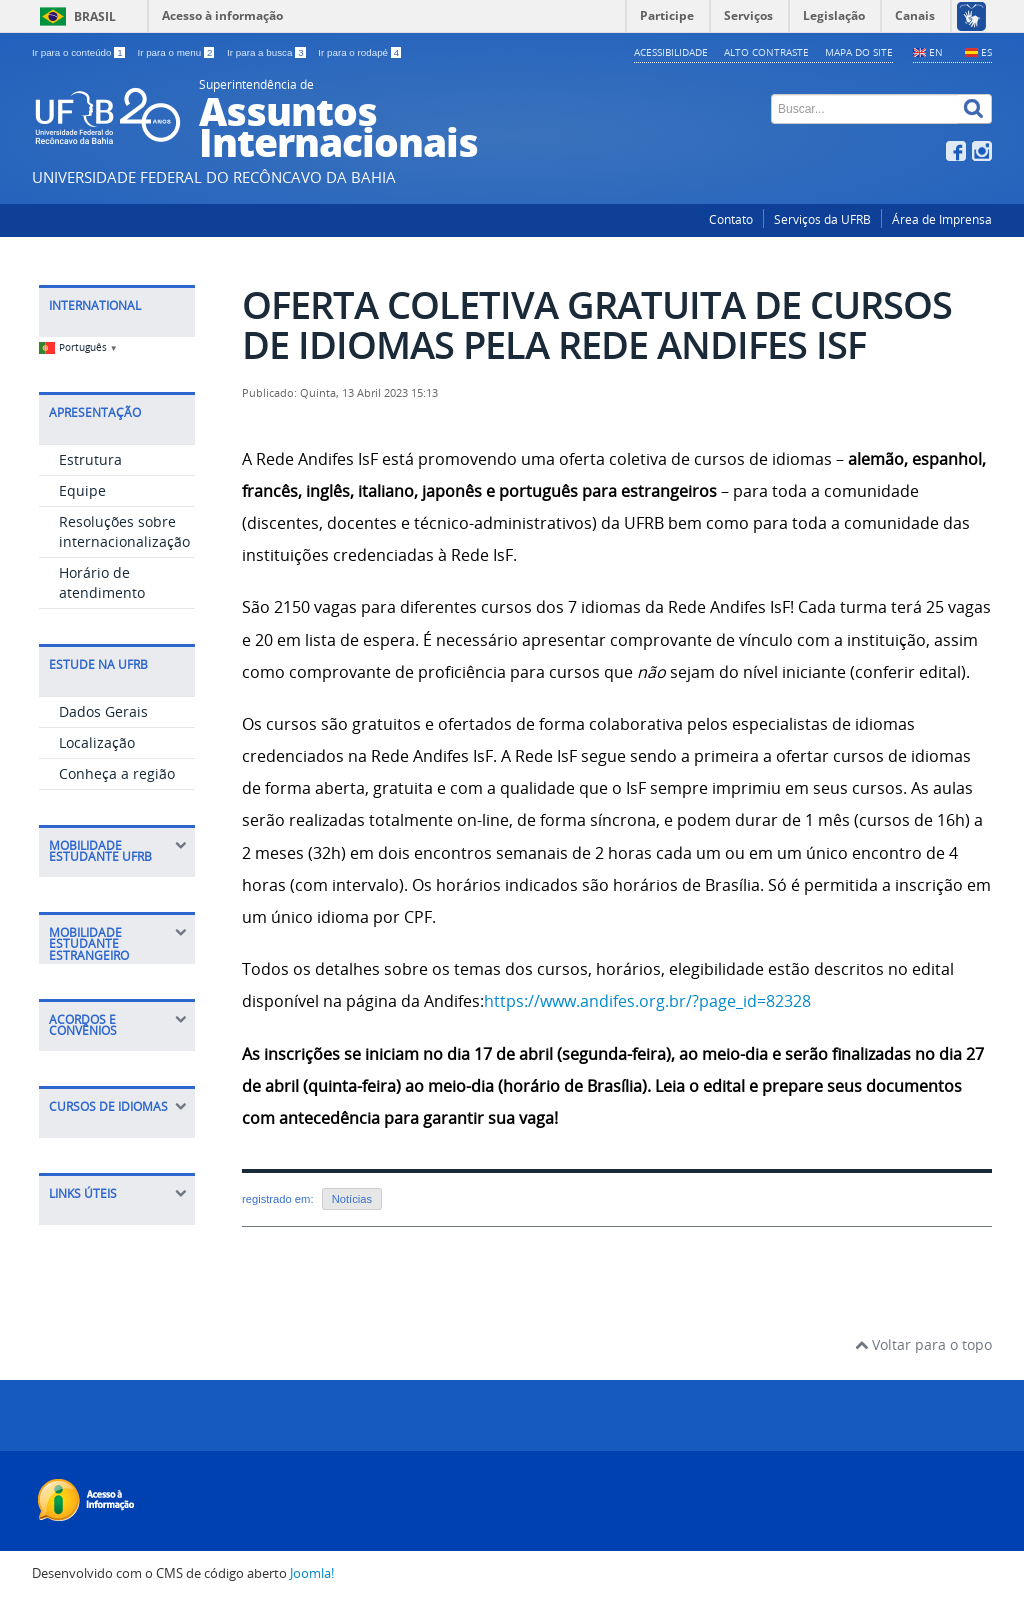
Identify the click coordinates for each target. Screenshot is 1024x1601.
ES (986, 52)
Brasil (95, 16)
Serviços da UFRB (822, 219)
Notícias (352, 1199)
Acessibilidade (671, 52)
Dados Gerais (103, 711)
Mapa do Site (859, 52)
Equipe (82, 490)
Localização (97, 742)
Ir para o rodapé (359, 52)
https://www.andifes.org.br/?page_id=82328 (647, 1001)
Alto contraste (766, 52)
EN (936, 52)
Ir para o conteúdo (79, 52)
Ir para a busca (267, 52)
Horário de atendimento (102, 582)
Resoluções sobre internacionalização (124, 531)
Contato (731, 219)
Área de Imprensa (942, 219)
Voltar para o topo (923, 1344)
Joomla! (312, 1573)
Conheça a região (117, 773)
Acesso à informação (222, 15)
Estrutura (90, 459)
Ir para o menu (177, 52)
